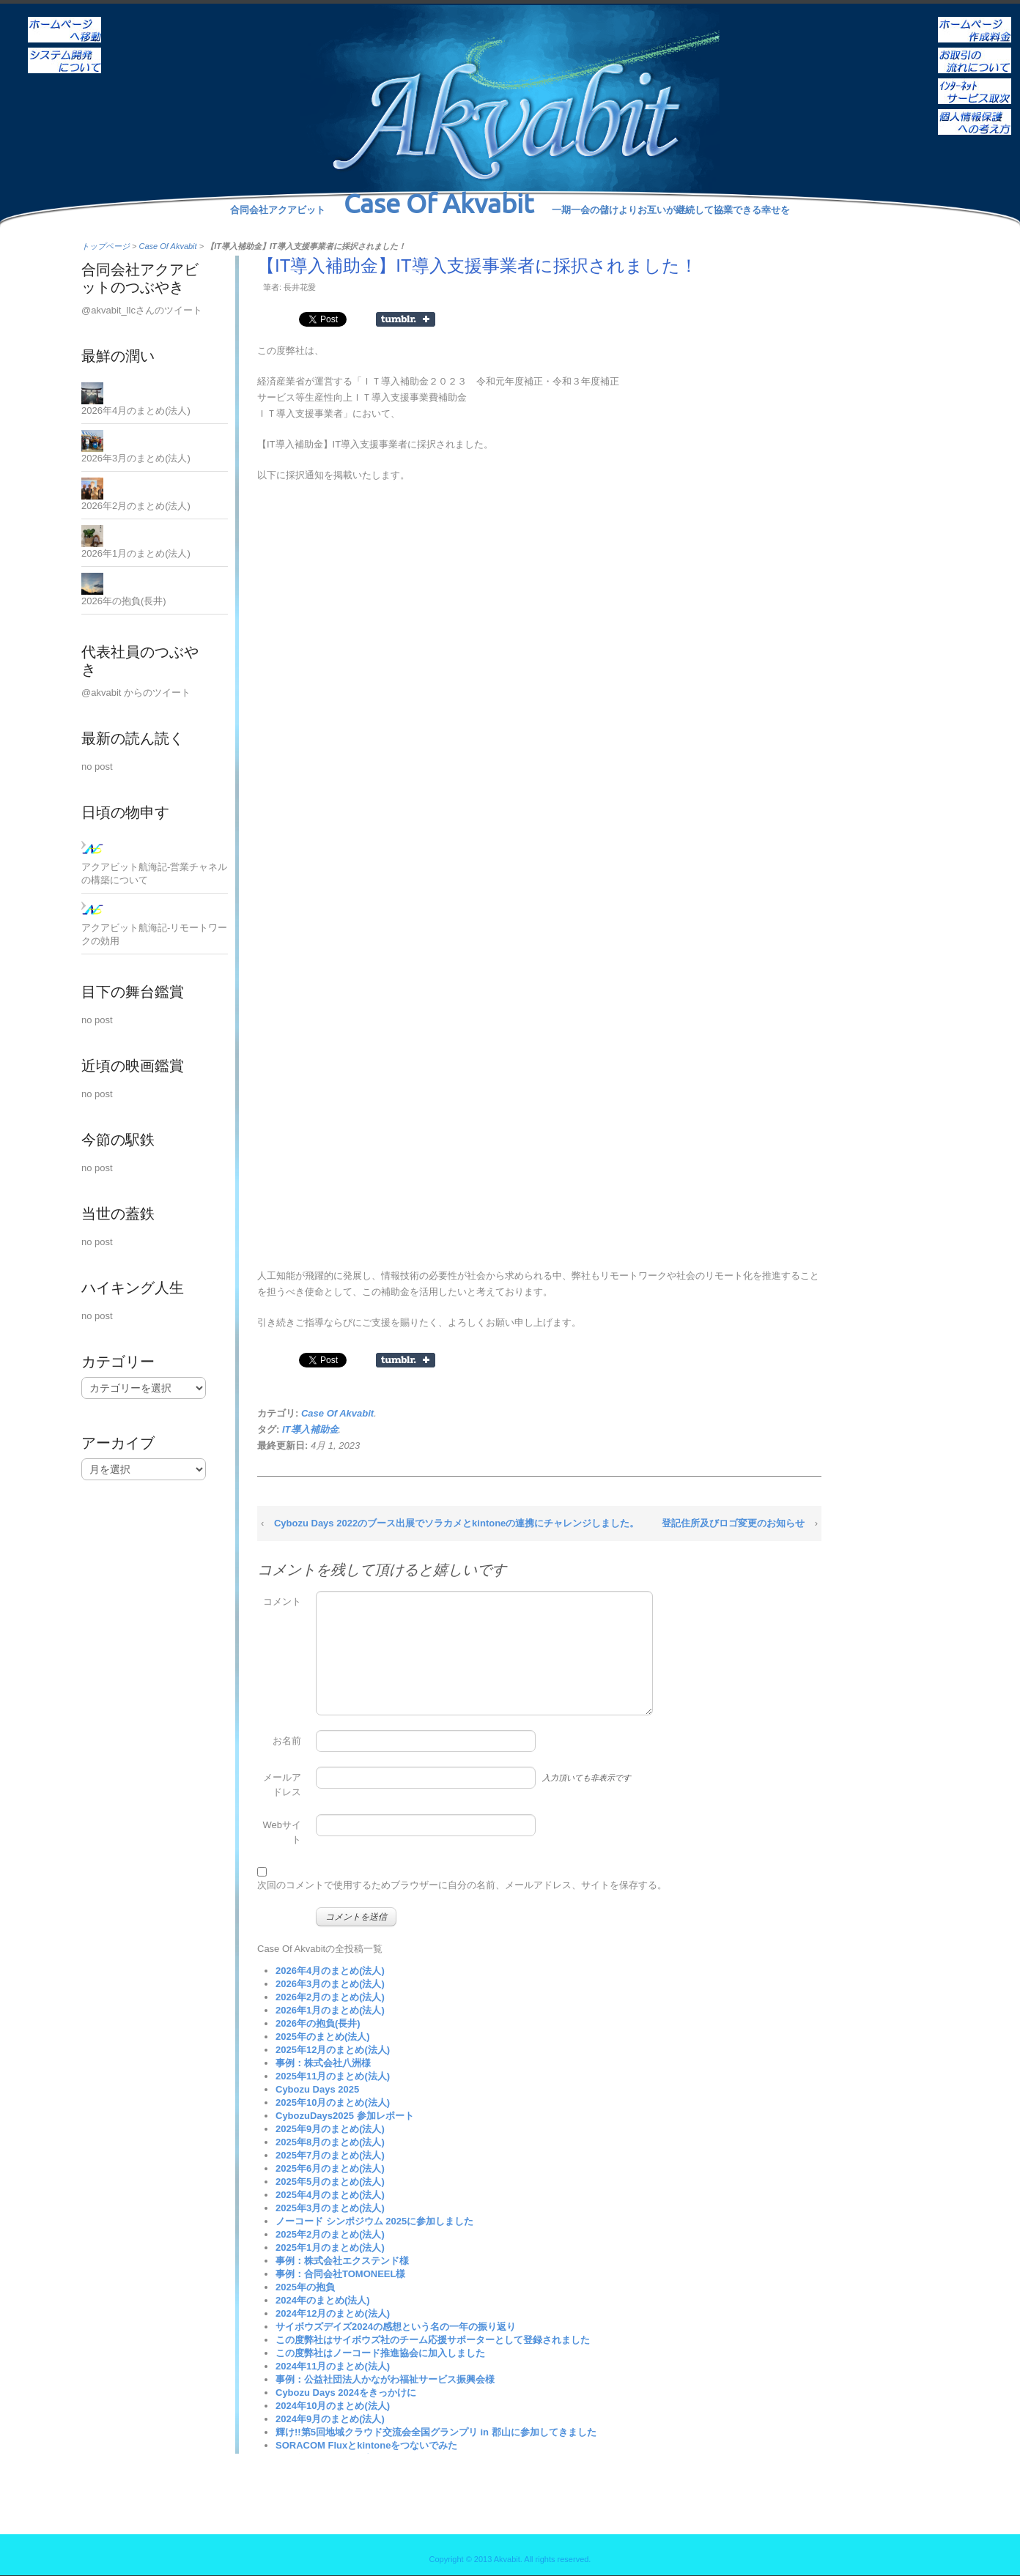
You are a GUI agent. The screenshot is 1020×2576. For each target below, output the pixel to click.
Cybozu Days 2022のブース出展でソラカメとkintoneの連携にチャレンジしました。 (456, 1523)
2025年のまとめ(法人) (323, 2036)
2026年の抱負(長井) (318, 2023)
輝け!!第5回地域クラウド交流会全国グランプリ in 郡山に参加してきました (436, 2432)
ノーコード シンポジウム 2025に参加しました (374, 2221)
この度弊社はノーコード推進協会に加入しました (380, 2352)
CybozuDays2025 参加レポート (345, 2115)
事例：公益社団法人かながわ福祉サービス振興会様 (385, 2379)
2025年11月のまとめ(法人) (333, 2076)
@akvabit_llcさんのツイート (141, 310)
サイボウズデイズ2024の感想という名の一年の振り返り (396, 2326)
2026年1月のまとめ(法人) (330, 2010)
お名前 (287, 1740)
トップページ (105, 246)
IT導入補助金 (310, 1429)
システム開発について (64, 50)
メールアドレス (282, 1784)
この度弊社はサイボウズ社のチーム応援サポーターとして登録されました (433, 2339)
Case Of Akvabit (168, 246)
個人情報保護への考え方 (974, 112)
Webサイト (282, 1832)
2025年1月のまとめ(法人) (330, 2247)
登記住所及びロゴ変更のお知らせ (733, 1523)
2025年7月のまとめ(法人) (330, 2155)
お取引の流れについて (974, 50)
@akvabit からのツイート (136, 692)
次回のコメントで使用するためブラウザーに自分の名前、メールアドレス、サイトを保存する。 (462, 1884)
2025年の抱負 (305, 2287)
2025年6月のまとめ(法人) (330, 2168)
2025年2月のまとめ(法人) (330, 2234)
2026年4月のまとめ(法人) (330, 1970)
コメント (282, 1601)
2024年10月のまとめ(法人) (333, 2405)
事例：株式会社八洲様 (323, 2062)
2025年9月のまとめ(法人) (330, 2128)
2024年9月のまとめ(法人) (330, 2418)
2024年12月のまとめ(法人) (333, 2313)
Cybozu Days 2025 (317, 2089)
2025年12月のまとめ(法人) (333, 2049)
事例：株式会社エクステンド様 (342, 2260)
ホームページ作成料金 (974, 20)
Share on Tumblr (405, 319)
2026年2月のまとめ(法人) (330, 1997)
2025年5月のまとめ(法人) (330, 2181)
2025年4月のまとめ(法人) (330, 2194)
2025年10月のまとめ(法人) (333, 2102)
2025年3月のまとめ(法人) (330, 2207)
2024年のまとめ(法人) (323, 2300)
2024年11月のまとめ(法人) (333, 2366)
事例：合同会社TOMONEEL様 (340, 2273)
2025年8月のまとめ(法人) (330, 2142)
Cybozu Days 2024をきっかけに (346, 2392)
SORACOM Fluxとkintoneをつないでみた (366, 2445)
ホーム (64, 20)
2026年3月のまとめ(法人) (330, 1983)
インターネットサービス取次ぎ (974, 81)
